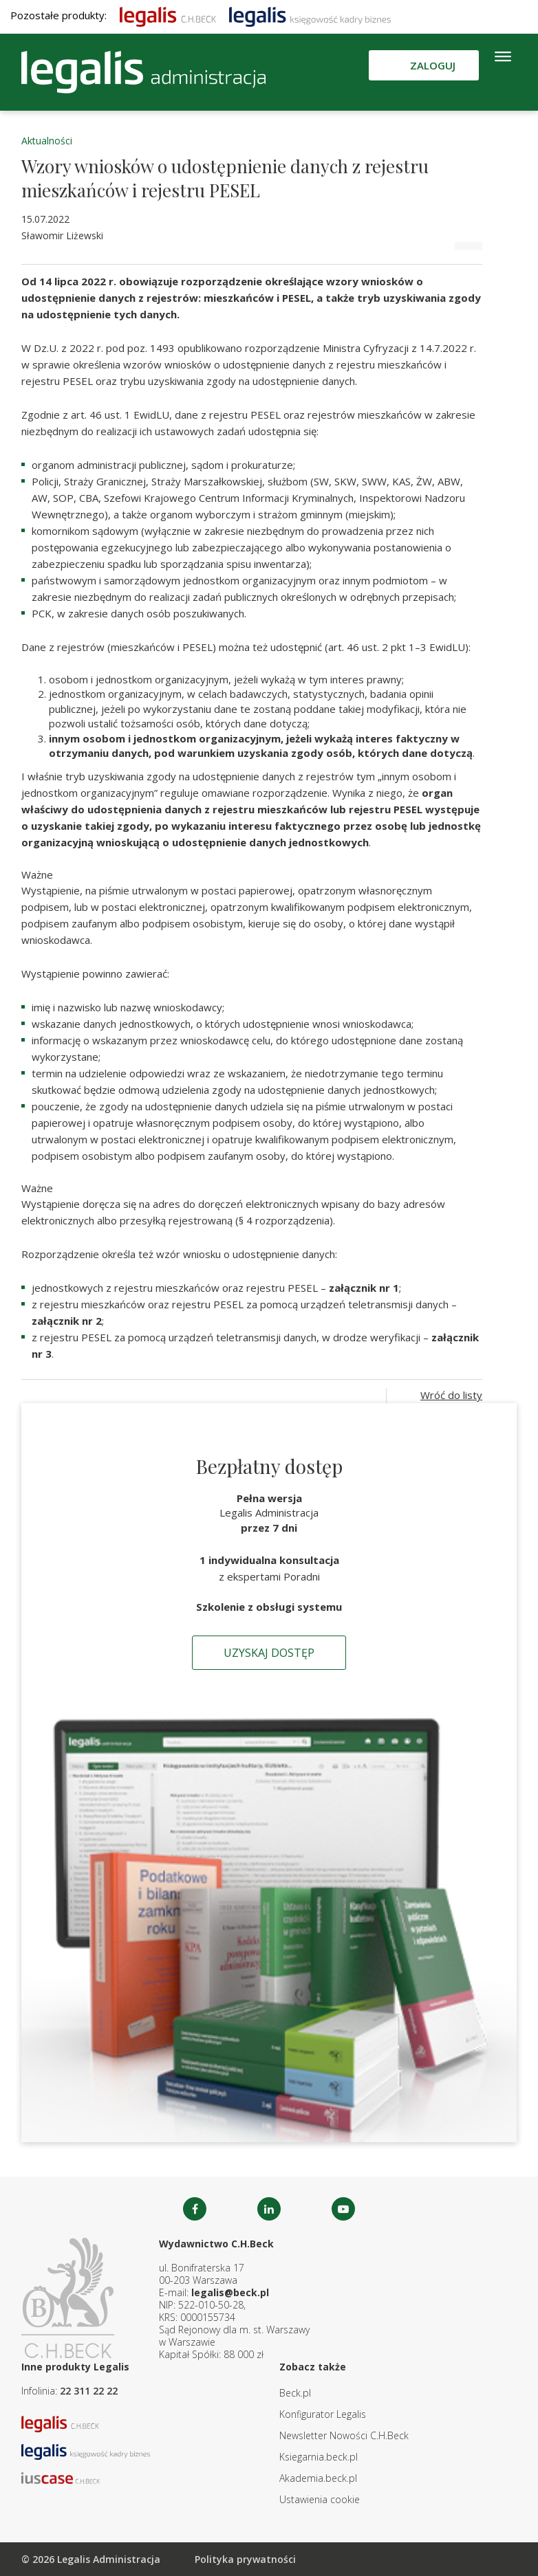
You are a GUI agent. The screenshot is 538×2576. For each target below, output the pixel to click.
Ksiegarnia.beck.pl (318, 2456)
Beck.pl (295, 2392)
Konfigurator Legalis (322, 2414)
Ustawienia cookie (319, 2499)
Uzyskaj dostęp (269, 1652)
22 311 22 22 (89, 2390)
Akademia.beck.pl (318, 2478)
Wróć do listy (451, 1395)
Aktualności (46, 140)
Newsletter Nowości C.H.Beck (344, 2435)
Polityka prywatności (245, 2559)
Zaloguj (432, 65)
